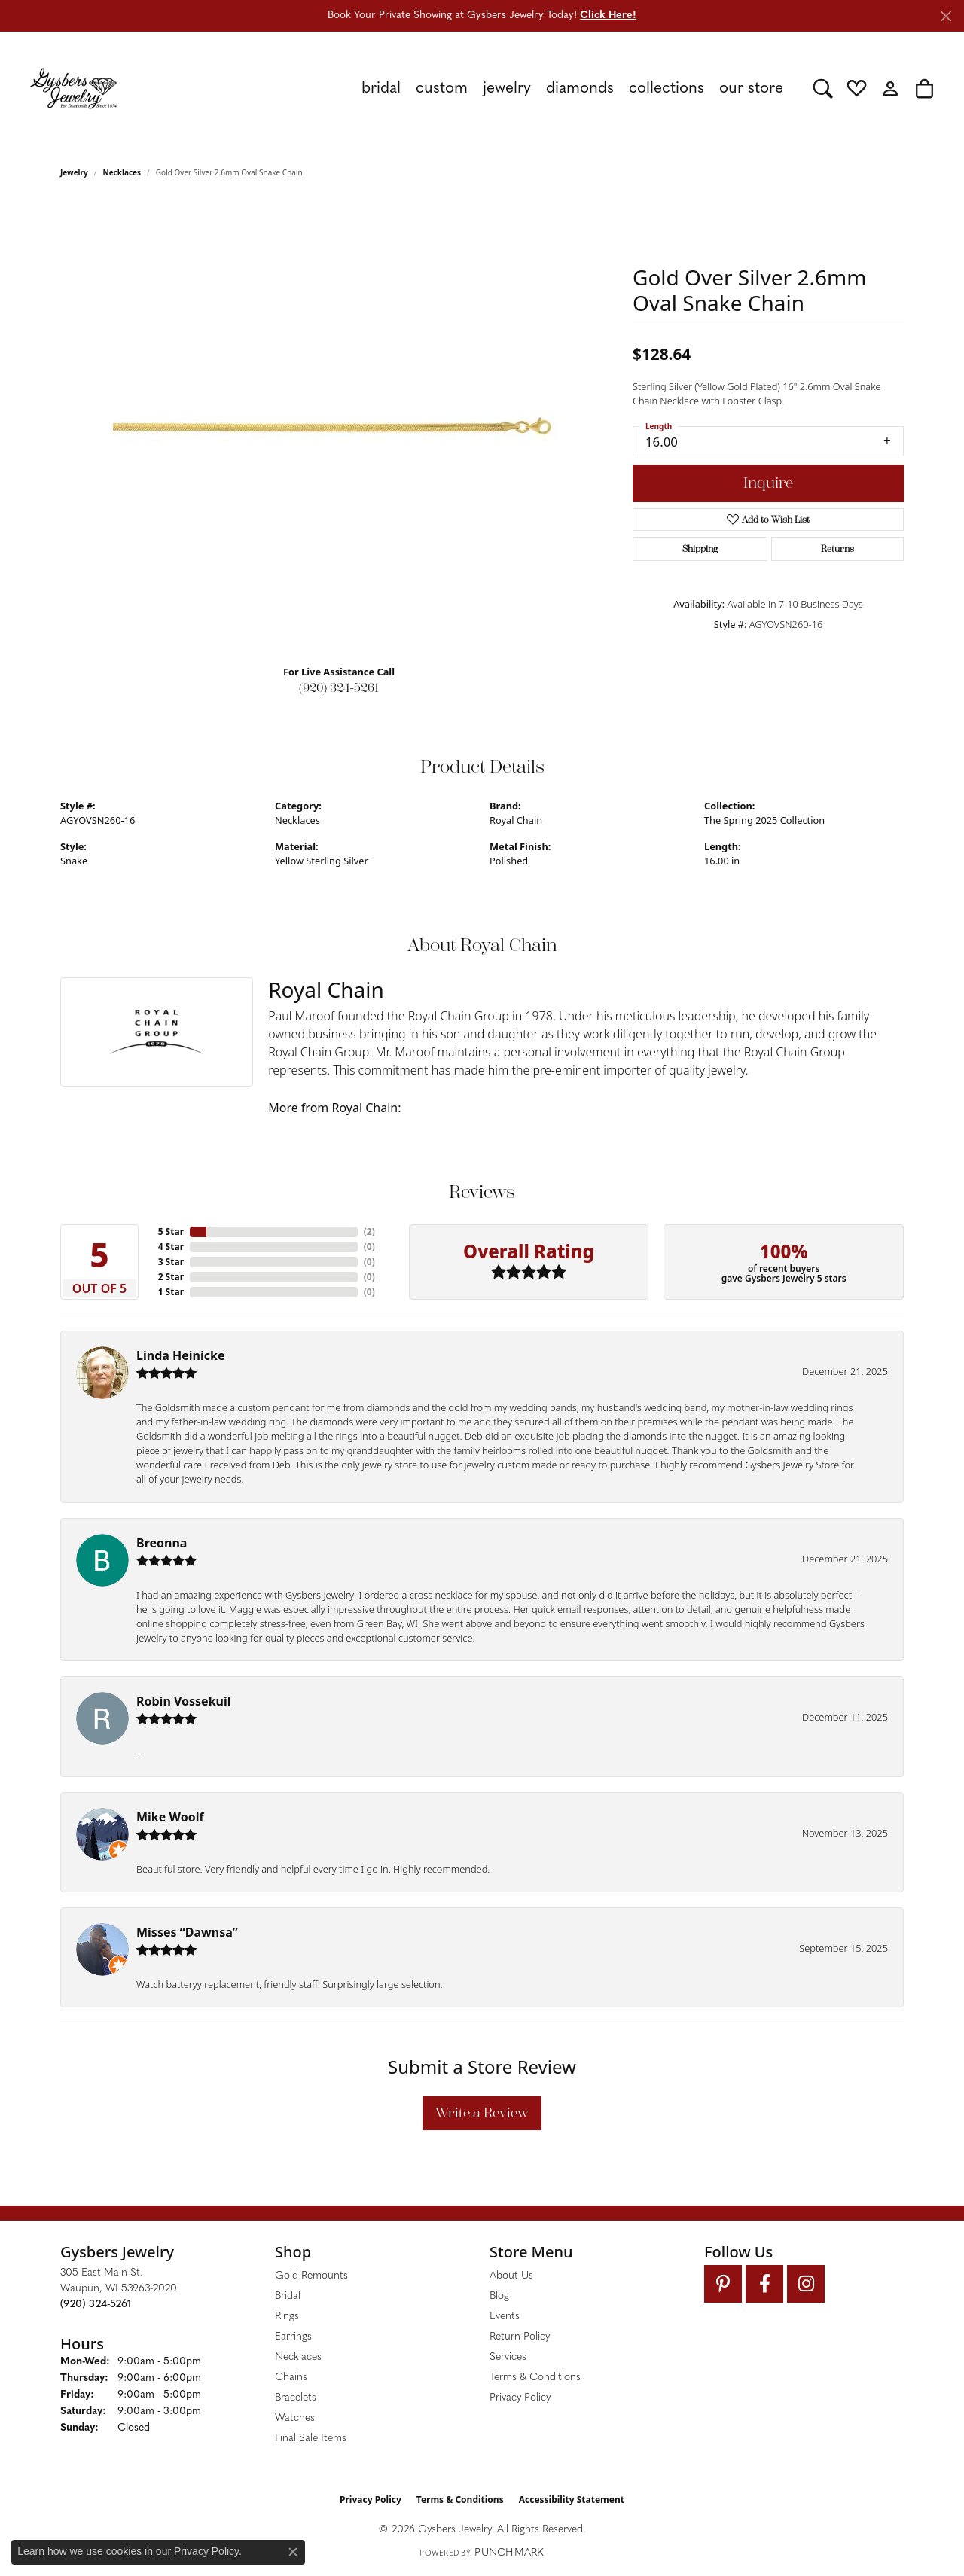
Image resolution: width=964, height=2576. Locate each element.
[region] (339, 427)
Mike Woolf (170, 1817)
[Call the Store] (95, 2304)
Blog (499, 2296)
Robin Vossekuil (183, 1701)
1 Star (171, 1291)
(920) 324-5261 (339, 688)
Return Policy (520, 2337)
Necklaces (122, 172)
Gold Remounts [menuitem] (311, 2276)
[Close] (945, 16)
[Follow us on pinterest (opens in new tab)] (723, 2284)
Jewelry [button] (507, 88)
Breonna (161, 1543)
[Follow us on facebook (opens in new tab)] (764, 2284)
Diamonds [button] (580, 88)
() (369, 1231)
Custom (442, 88)
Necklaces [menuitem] (298, 2357)
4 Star (171, 1246)
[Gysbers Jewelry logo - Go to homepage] (73, 88)
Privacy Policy (520, 2398)
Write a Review (482, 2113)
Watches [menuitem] (295, 2418)
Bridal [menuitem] (287, 2296)
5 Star (171, 1231)
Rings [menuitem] (287, 2316)
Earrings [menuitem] (293, 2337)
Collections (666, 88)
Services (508, 2357)
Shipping (700, 549)
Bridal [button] (381, 88)
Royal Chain (516, 820)
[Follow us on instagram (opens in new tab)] (806, 2284)
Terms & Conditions (535, 2377)
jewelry (74, 172)
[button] (822, 88)
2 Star (171, 1276)
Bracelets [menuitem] (295, 2398)
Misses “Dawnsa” (187, 1932)
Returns (837, 549)
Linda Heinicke (180, 1355)
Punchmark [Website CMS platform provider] (509, 2553)
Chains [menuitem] (291, 2377)
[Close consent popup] (292, 2551)
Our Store (751, 88)
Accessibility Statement (571, 2499)
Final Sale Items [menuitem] (310, 2438)
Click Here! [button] (608, 15)
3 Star (171, 1261)
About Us (511, 2276)
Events (505, 2316)
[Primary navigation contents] (465, 88)
